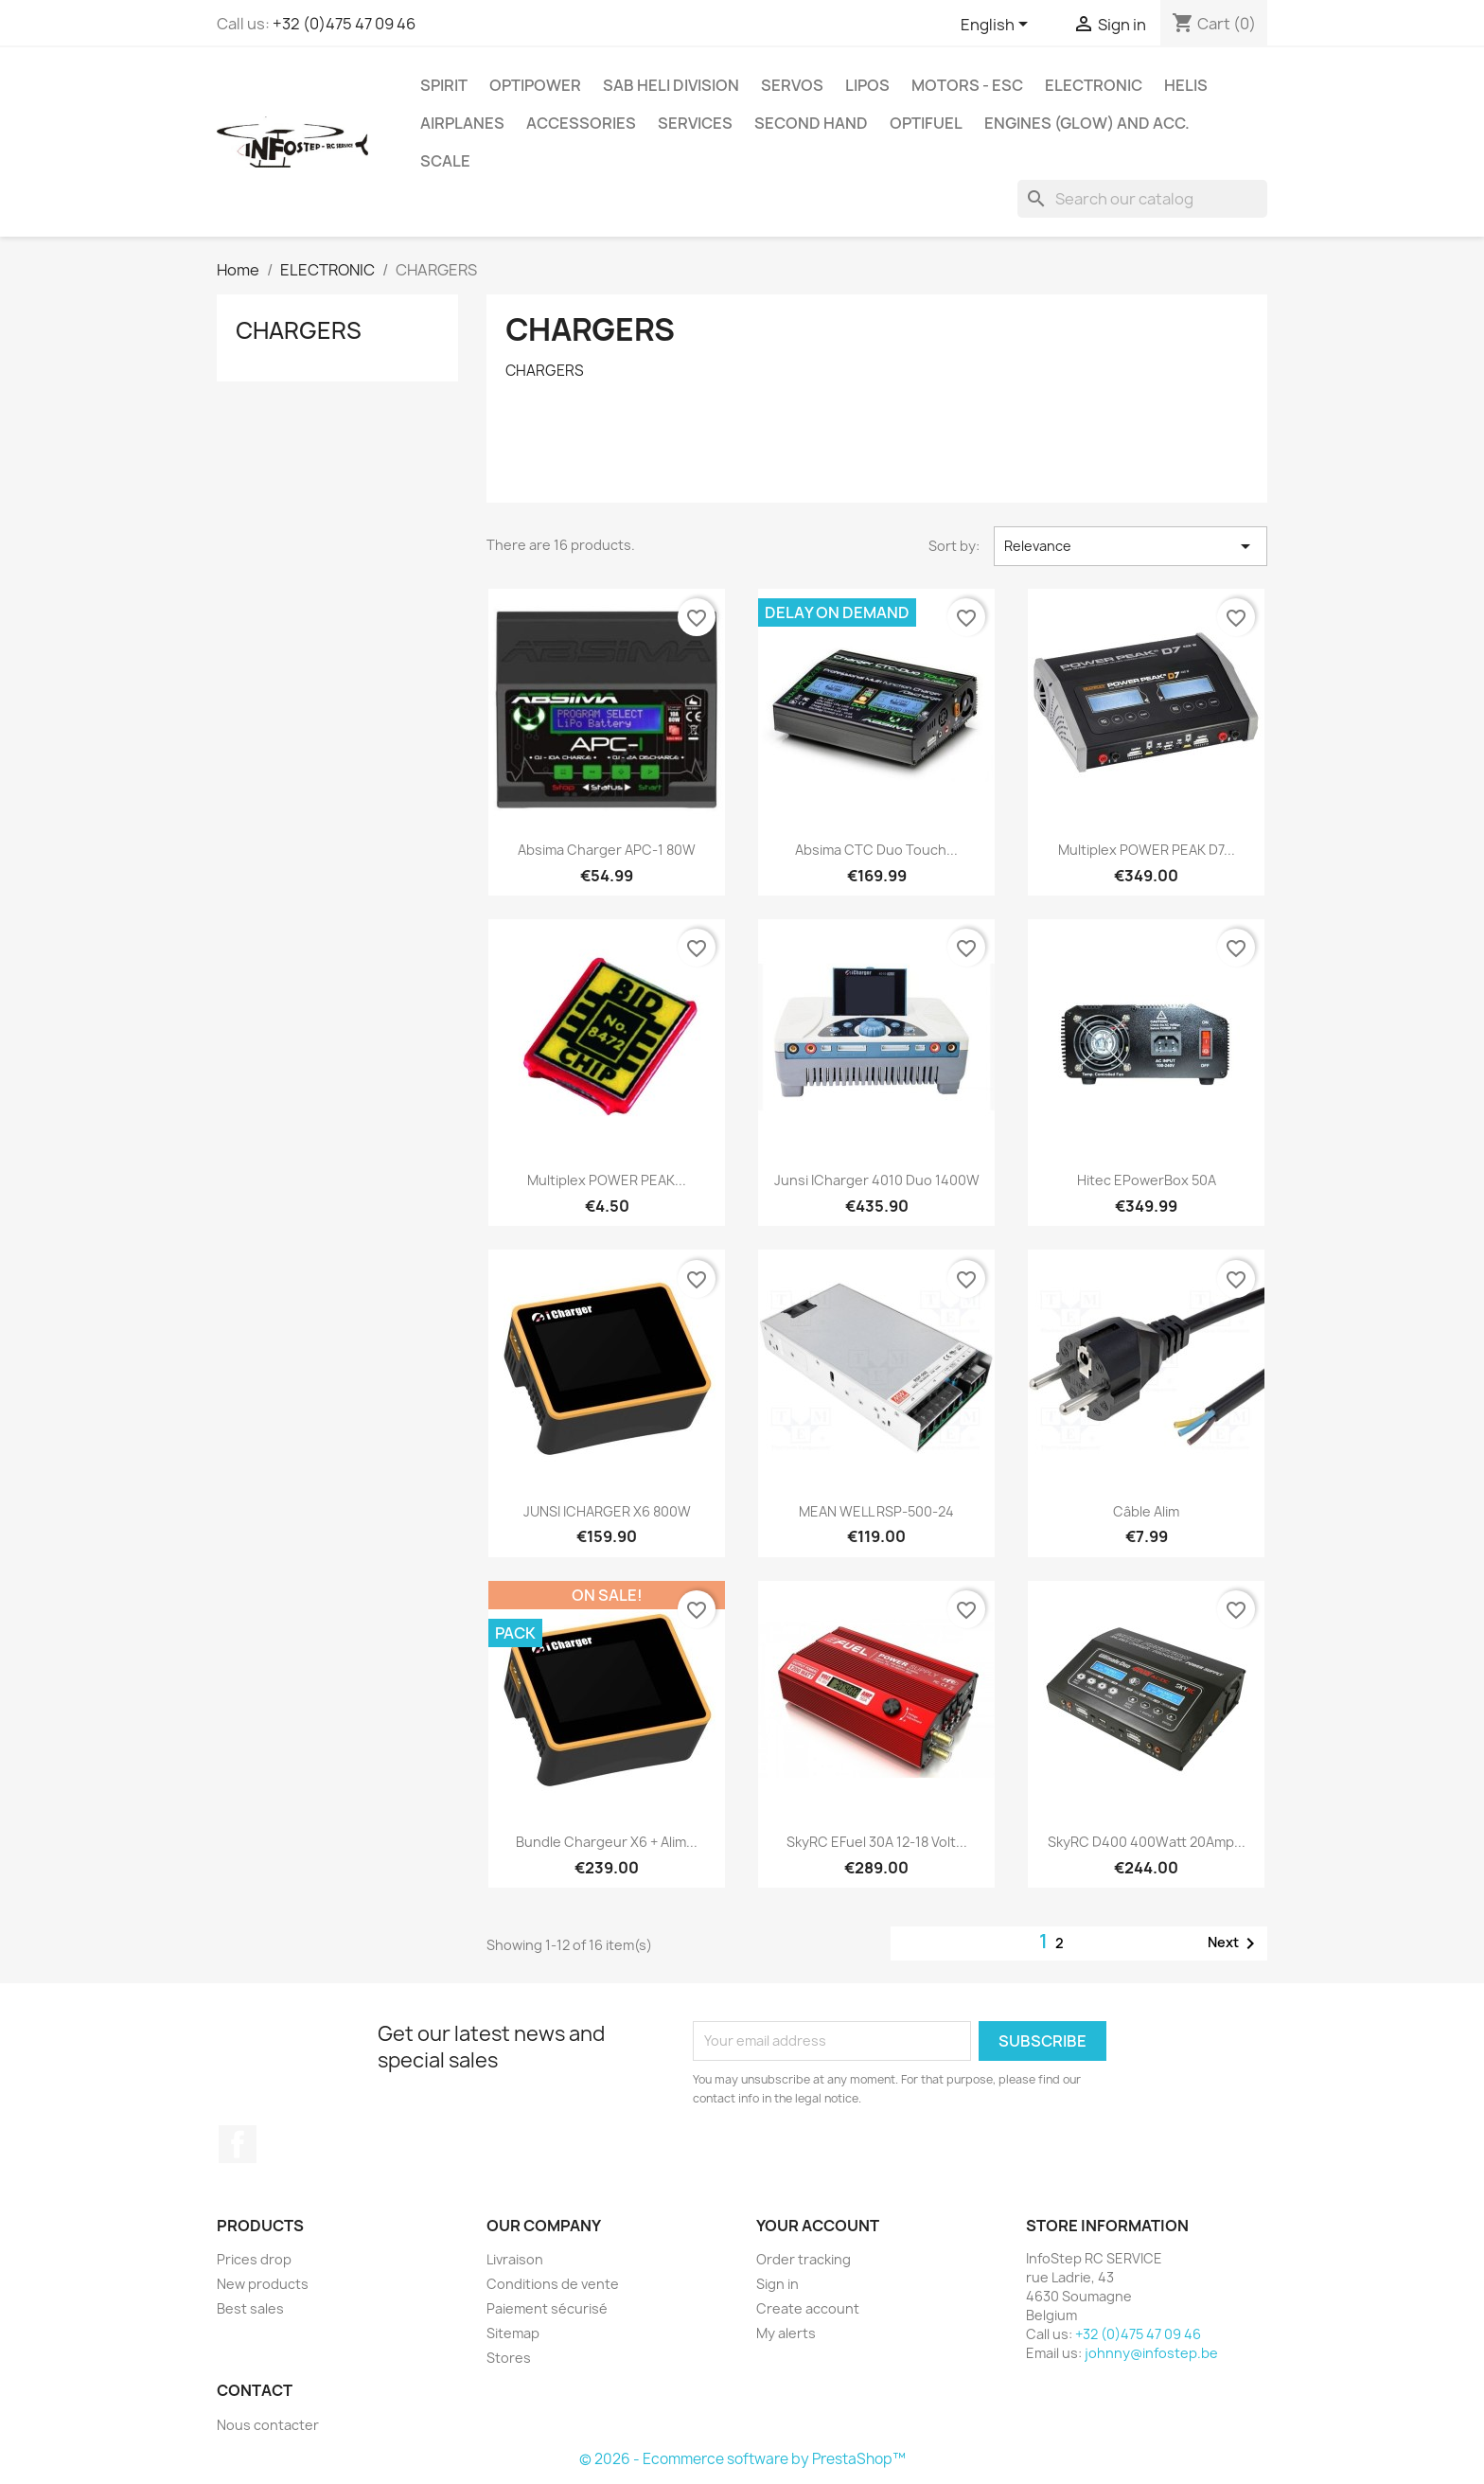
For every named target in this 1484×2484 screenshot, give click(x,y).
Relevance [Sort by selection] (1130, 546)
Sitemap (512, 2333)
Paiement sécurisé (547, 2308)
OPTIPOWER (535, 85)
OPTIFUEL (926, 123)
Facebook (237, 2144)
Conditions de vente (552, 2284)
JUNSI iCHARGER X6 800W (607, 1511)
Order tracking (803, 2259)
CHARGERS (299, 330)
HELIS (1186, 85)
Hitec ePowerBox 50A (1146, 1180)
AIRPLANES (462, 123)
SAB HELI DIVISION (671, 85)
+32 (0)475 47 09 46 (344, 23)
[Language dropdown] (997, 25)
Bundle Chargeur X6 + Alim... (607, 1842)
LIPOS (867, 85)
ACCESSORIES (581, 123)
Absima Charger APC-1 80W (607, 850)
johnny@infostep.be (1151, 2353)
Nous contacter (268, 2425)
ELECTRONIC (1093, 85)
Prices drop (254, 2259)
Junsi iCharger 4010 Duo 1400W (877, 1180)
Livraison (514, 2259)
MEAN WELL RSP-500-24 (876, 1511)
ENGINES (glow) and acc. (1087, 123)
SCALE (445, 161)
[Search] (1142, 199)
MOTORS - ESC (967, 85)
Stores (508, 2358)
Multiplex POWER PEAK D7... (1146, 850)
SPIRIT (444, 85)
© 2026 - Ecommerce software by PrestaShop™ (742, 2459)
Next (1235, 1943)
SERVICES (695, 123)
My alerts (786, 2333)
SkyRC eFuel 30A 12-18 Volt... (876, 1842)
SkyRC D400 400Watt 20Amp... (1147, 1842)
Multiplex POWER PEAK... (606, 1180)
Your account (817, 2225)
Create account (807, 2308)
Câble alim (1146, 1511)
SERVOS (792, 85)
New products (263, 2284)
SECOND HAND (811, 123)
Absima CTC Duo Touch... (876, 850)
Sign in (777, 2284)
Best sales (250, 2308)
